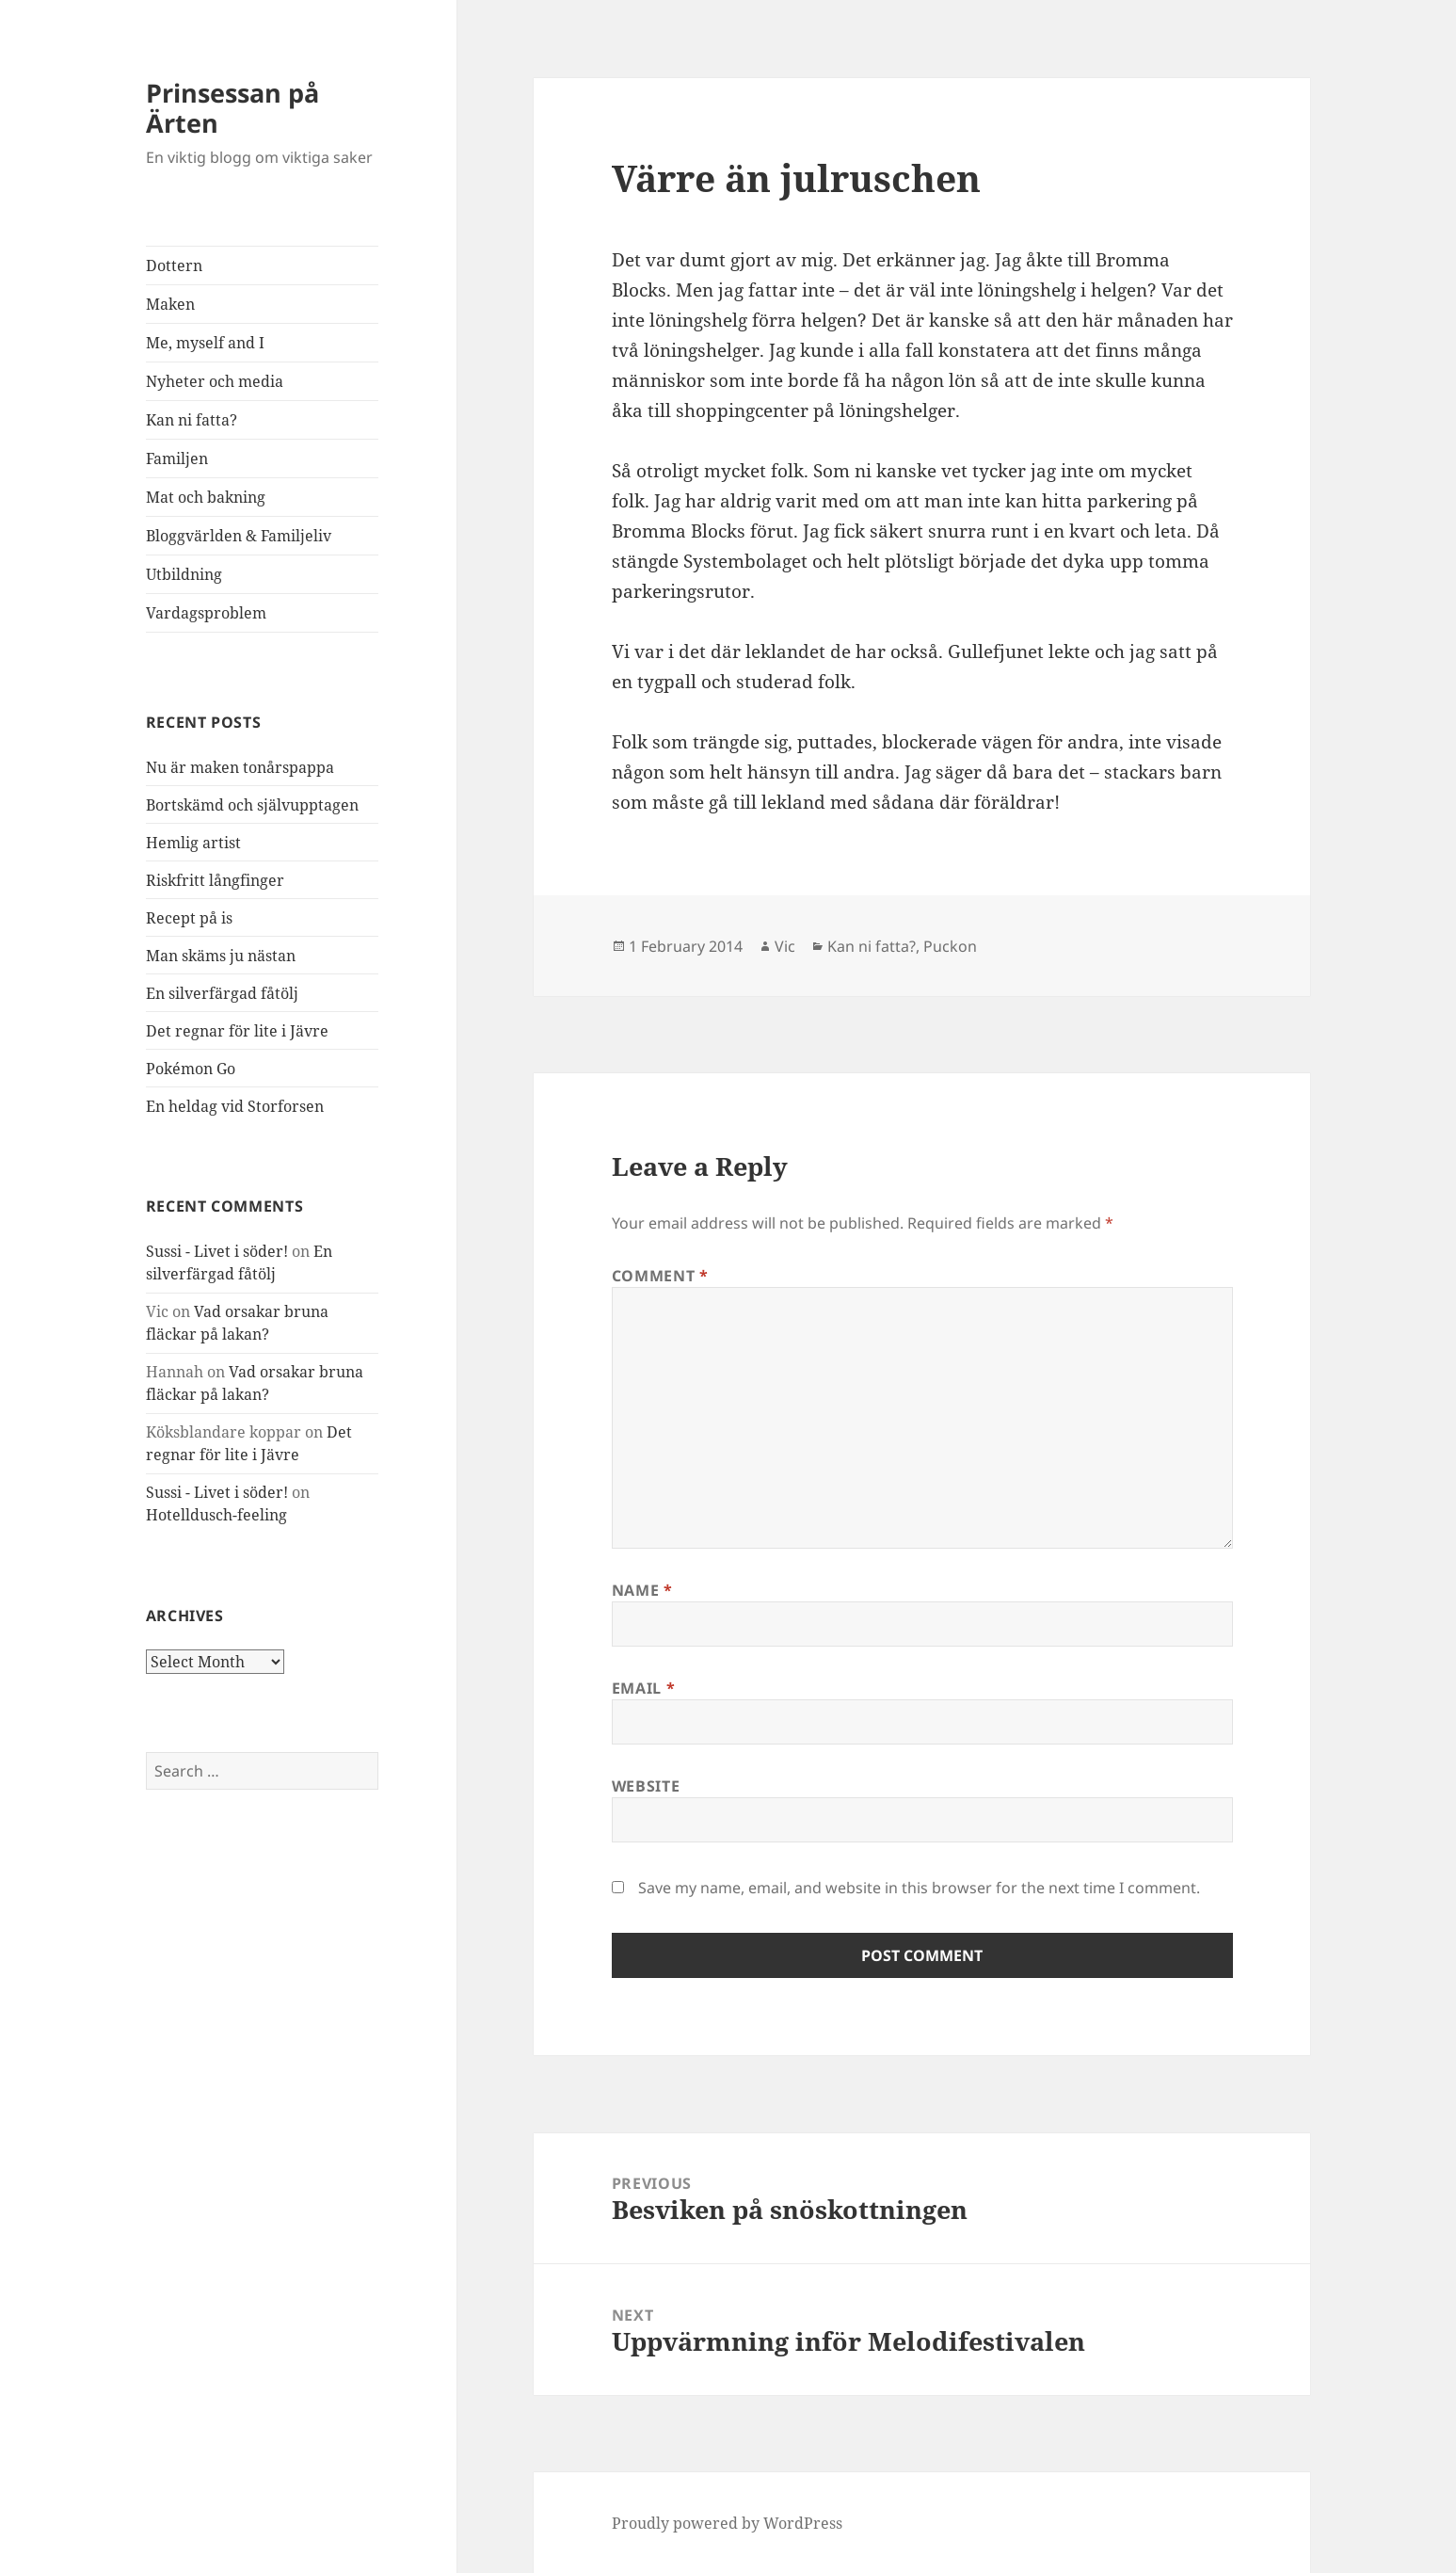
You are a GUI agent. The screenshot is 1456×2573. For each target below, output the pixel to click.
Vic (785, 946)
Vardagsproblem (206, 613)
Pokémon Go (190, 1068)
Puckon (950, 946)
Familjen (177, 458)
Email (643, 1688)
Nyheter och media (214, 381)
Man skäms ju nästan (221, 955)
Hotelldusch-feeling (216, 1514)
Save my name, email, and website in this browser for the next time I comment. (919, 1887)
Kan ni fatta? (191, 420)
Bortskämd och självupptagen (252, 805)
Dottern (174, 265)
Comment (660, 1275)
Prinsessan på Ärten (232, 107)
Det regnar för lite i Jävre (237, 1031)
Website (646, 1786)
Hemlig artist (193, 842)
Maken (170, 304)
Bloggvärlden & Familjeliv (238, 535)
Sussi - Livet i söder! (217, 1251)
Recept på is (189, 918)
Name (642, 1590)
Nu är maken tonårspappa (240, 767)
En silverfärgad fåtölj (222, 993)
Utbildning (184, 574)
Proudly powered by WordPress (727, 2523)
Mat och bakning (205, 497)
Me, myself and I (205, 342)
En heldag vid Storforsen (235, 1106)
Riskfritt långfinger (215, 880)
